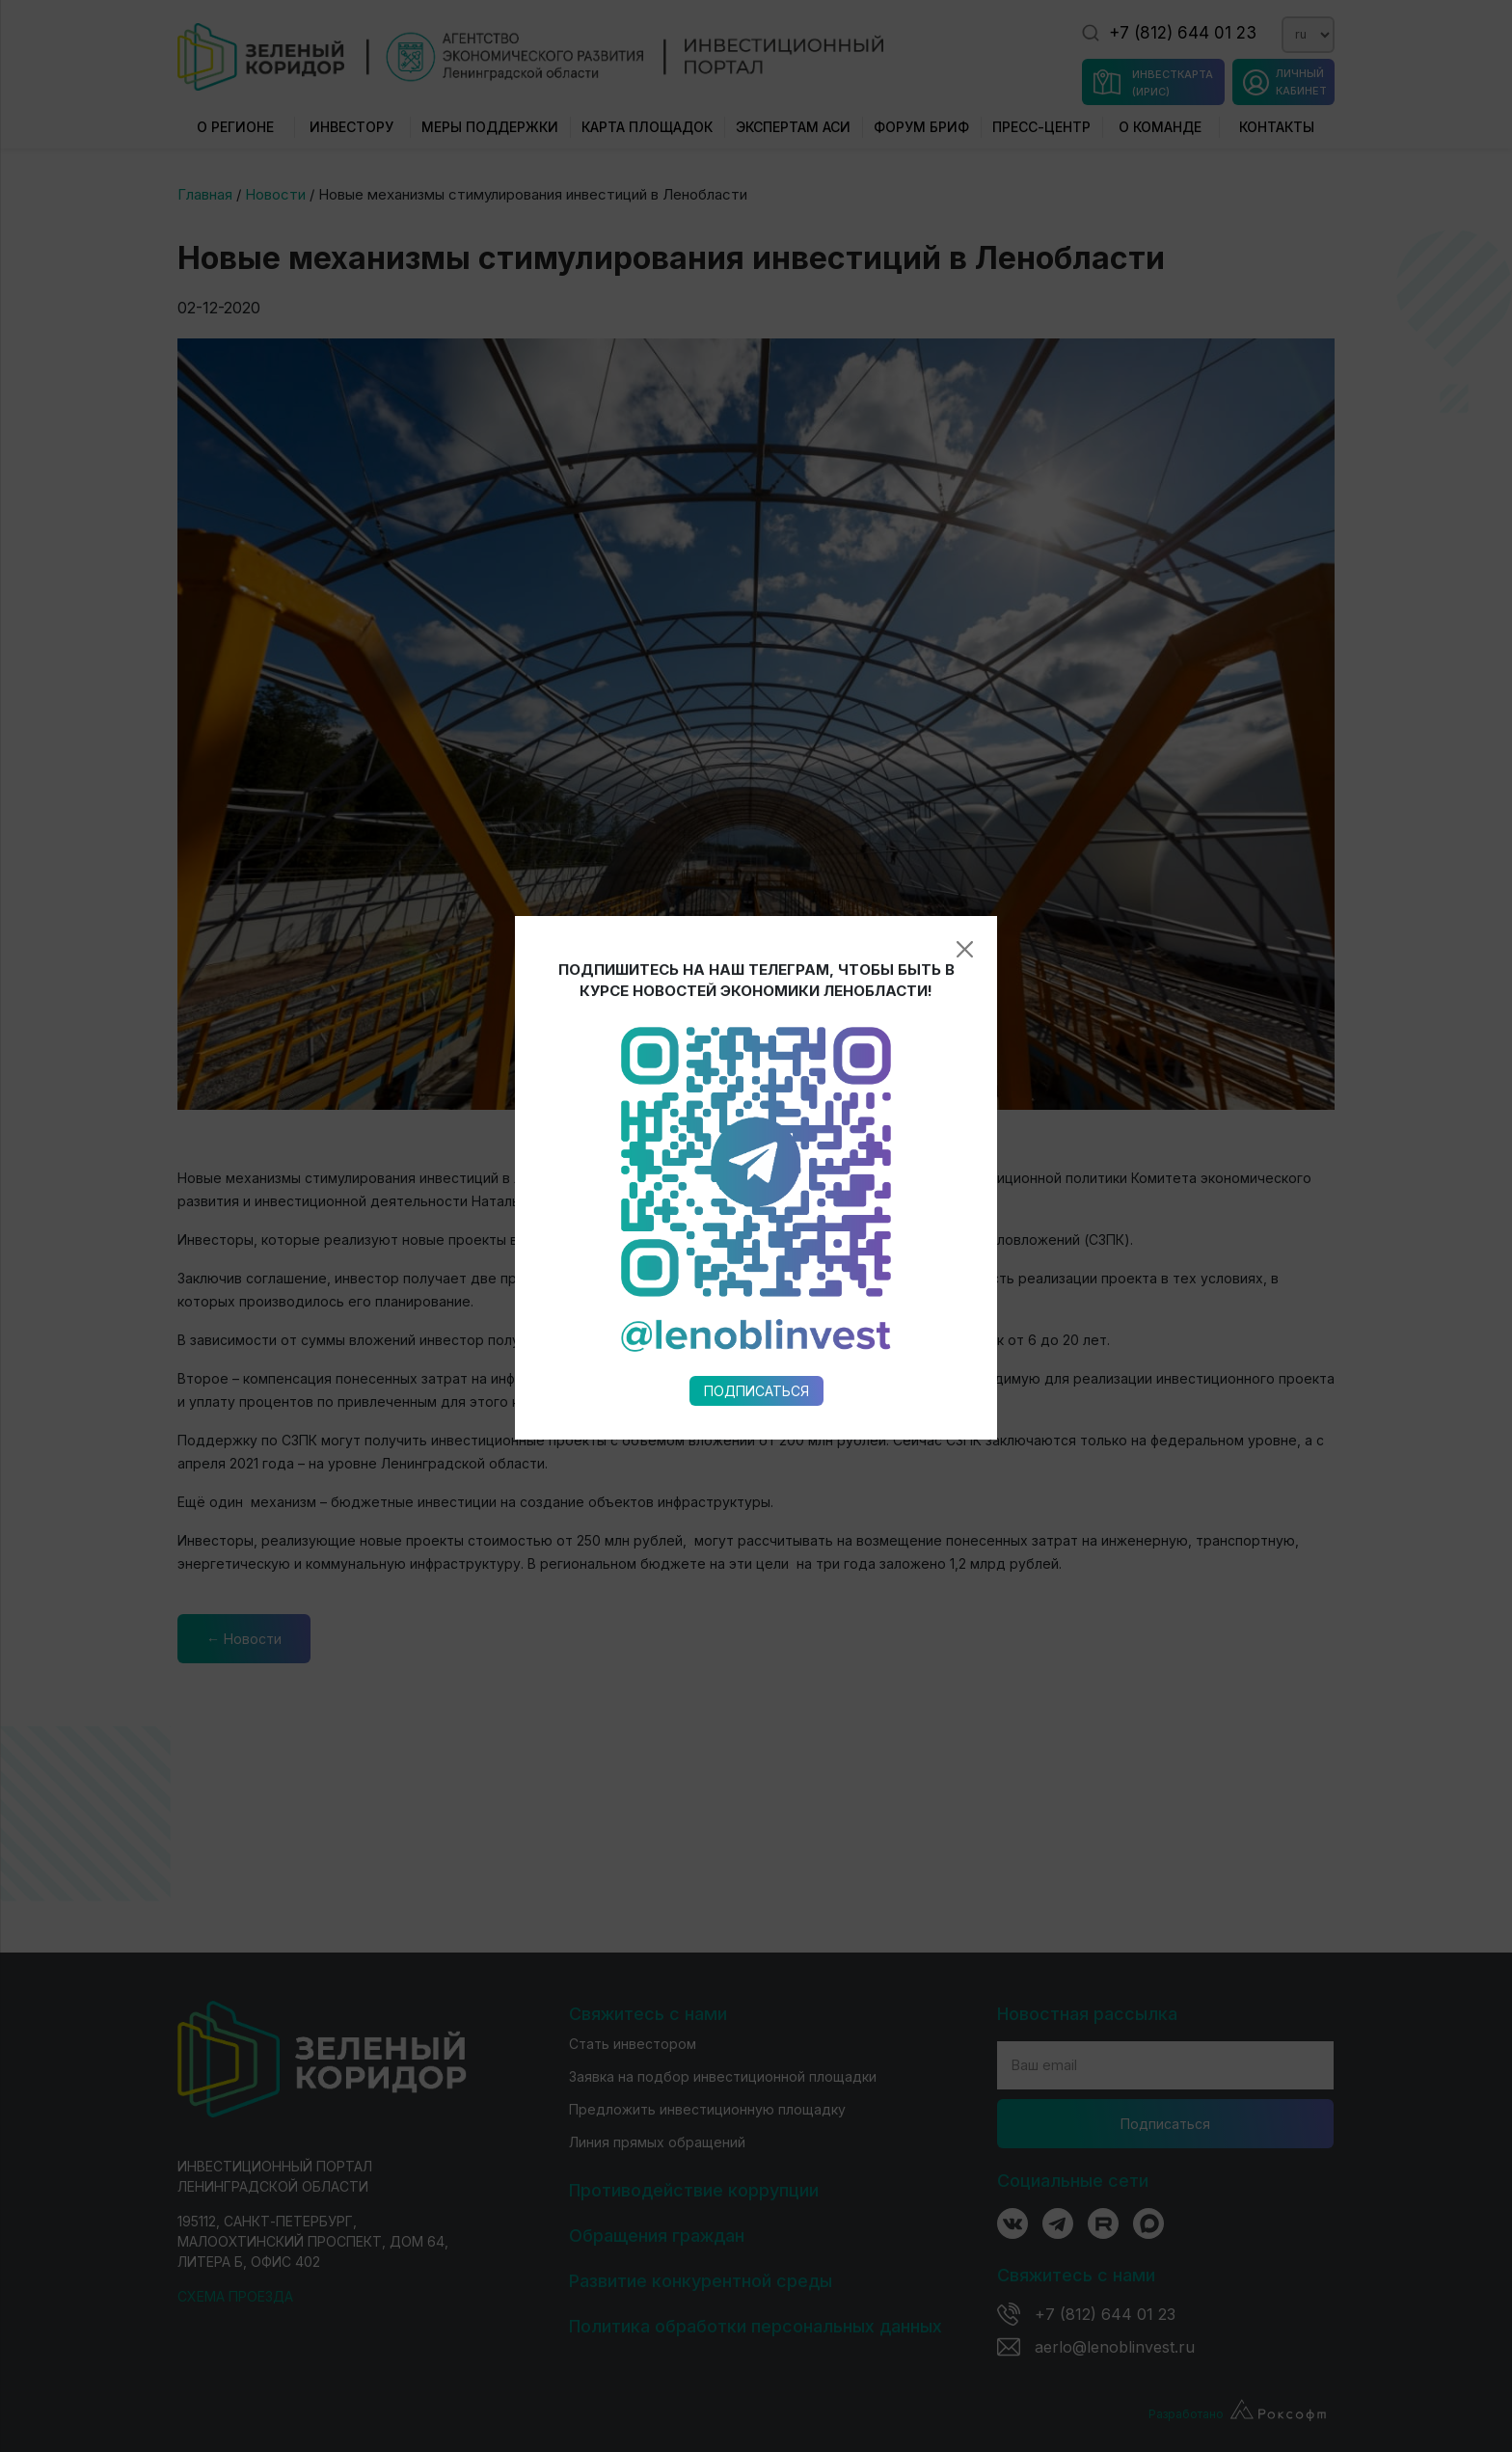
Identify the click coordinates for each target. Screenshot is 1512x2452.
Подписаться (756, 1025)
